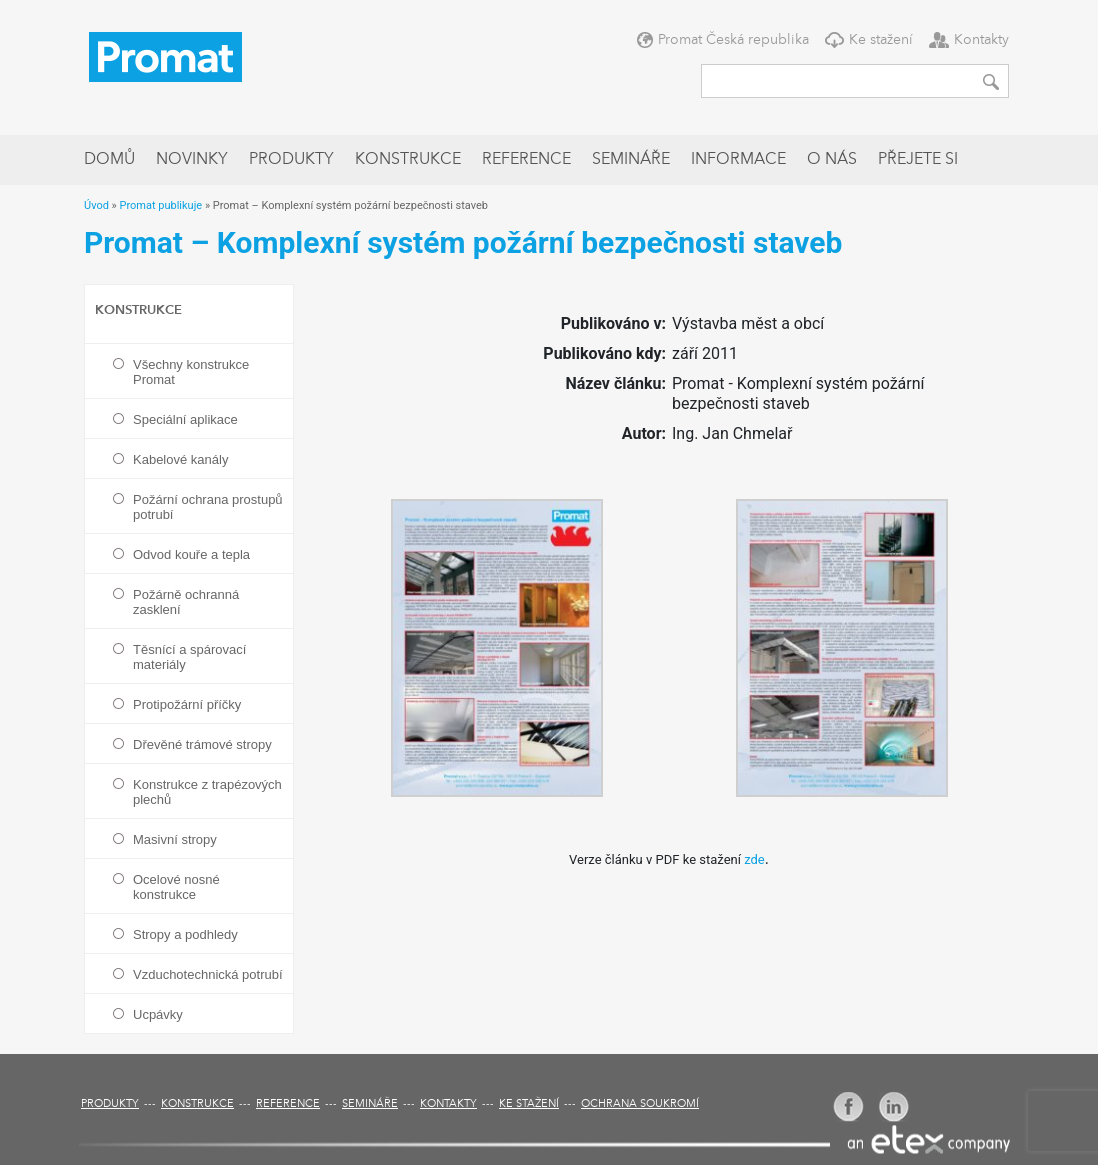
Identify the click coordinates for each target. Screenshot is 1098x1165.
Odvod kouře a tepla (191, 554)
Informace (738, 160)
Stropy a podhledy (185, 934)
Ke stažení (881, 40)
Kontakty (981, 40)
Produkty (291, 160)
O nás (832, 160)
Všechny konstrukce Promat (191, 372)
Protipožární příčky (187, 704)
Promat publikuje (160, 205)
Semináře (631, 160)
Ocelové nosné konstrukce (176, 887)
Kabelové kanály (180, 459)
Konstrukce (408, 160)
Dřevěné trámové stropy (202, 744)
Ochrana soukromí (640, 1104)
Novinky (192, 160)
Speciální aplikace (185, 419)
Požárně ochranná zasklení (186, 602)
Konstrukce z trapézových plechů (207, 792)
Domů (109, 160)
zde (754, 859)
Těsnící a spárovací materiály (189, 657)
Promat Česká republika (733, 40)
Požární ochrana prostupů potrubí (208, 507)
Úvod (96, 205)
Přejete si (918, 160)
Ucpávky (158, 1014)
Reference (526, 160)
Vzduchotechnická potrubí (208, 974)
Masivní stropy (175, 839)
